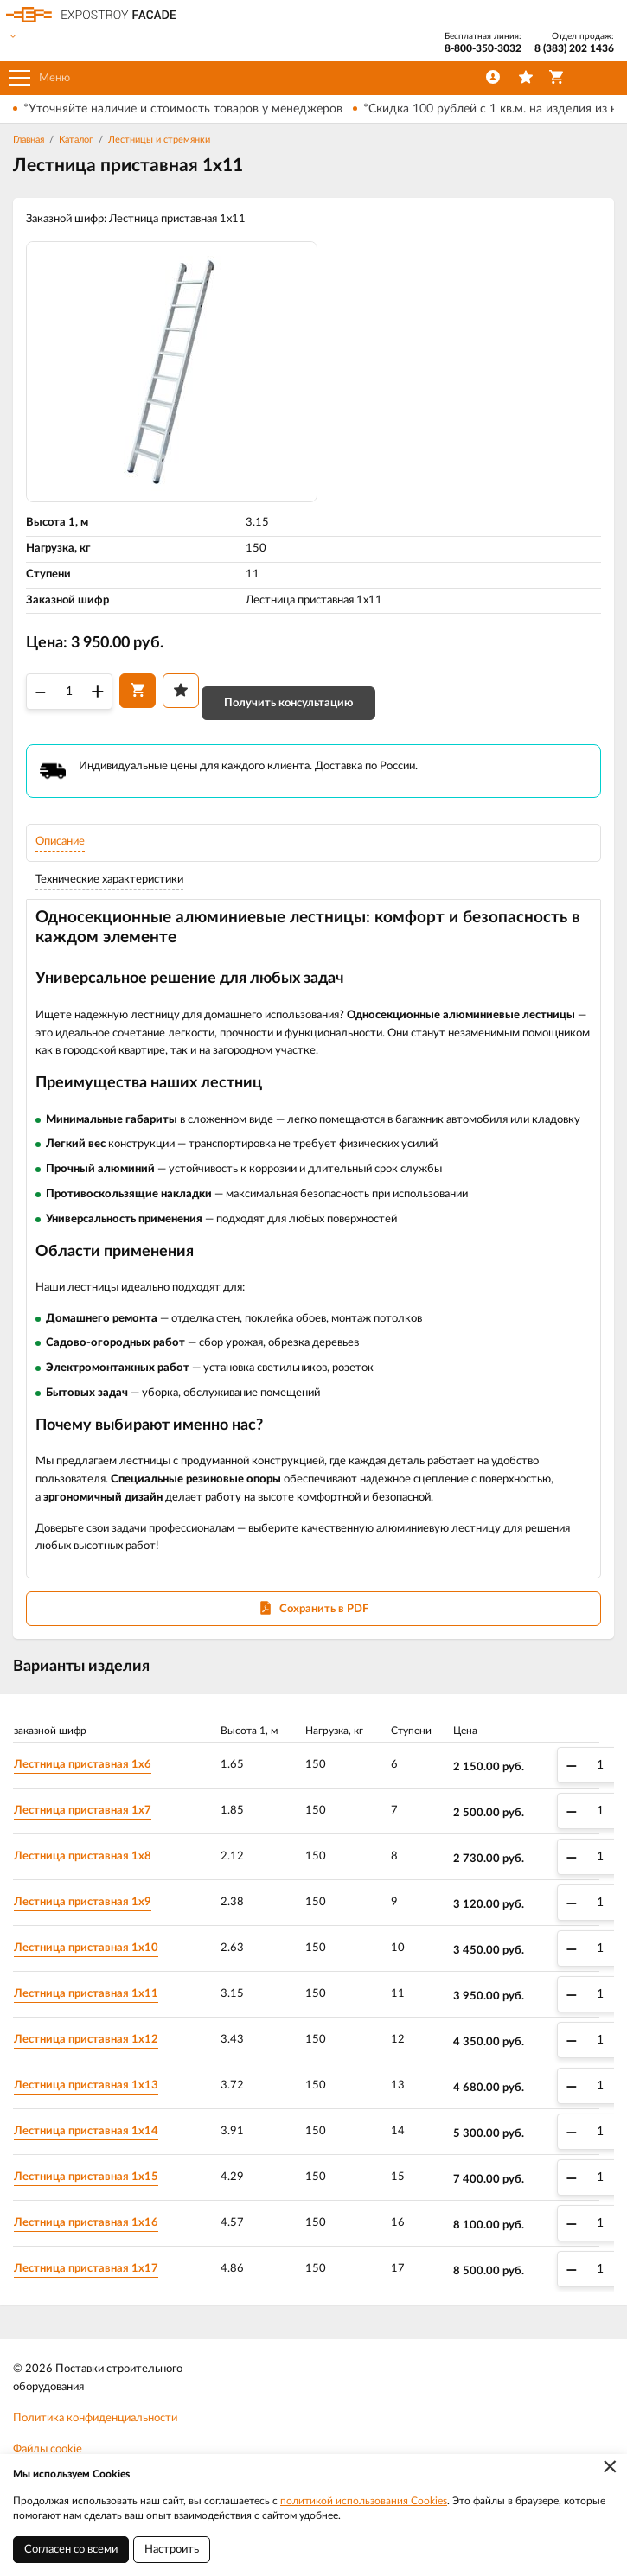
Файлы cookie (47, 2449)
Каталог (76, 139)
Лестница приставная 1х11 (86, 1993)
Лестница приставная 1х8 (82, 1856)
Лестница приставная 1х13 (86, 2085)
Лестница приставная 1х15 (86, 2177)
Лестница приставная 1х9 (82, 1902)
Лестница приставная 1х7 (82, 1810)
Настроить (171, 2549)
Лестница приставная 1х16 (86, 2222)
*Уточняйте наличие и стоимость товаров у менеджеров (182, 109)
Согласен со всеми (71, 2549)
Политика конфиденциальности (95, 2418)
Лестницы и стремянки (159, 139)
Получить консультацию (288, 703)
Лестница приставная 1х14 (86, 2131)
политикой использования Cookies (363, 2501)
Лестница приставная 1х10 (86, 1948)
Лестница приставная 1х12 (86, 2039)
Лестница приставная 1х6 (82, 1764)
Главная (28, 139)
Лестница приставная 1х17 (86, 2268)
